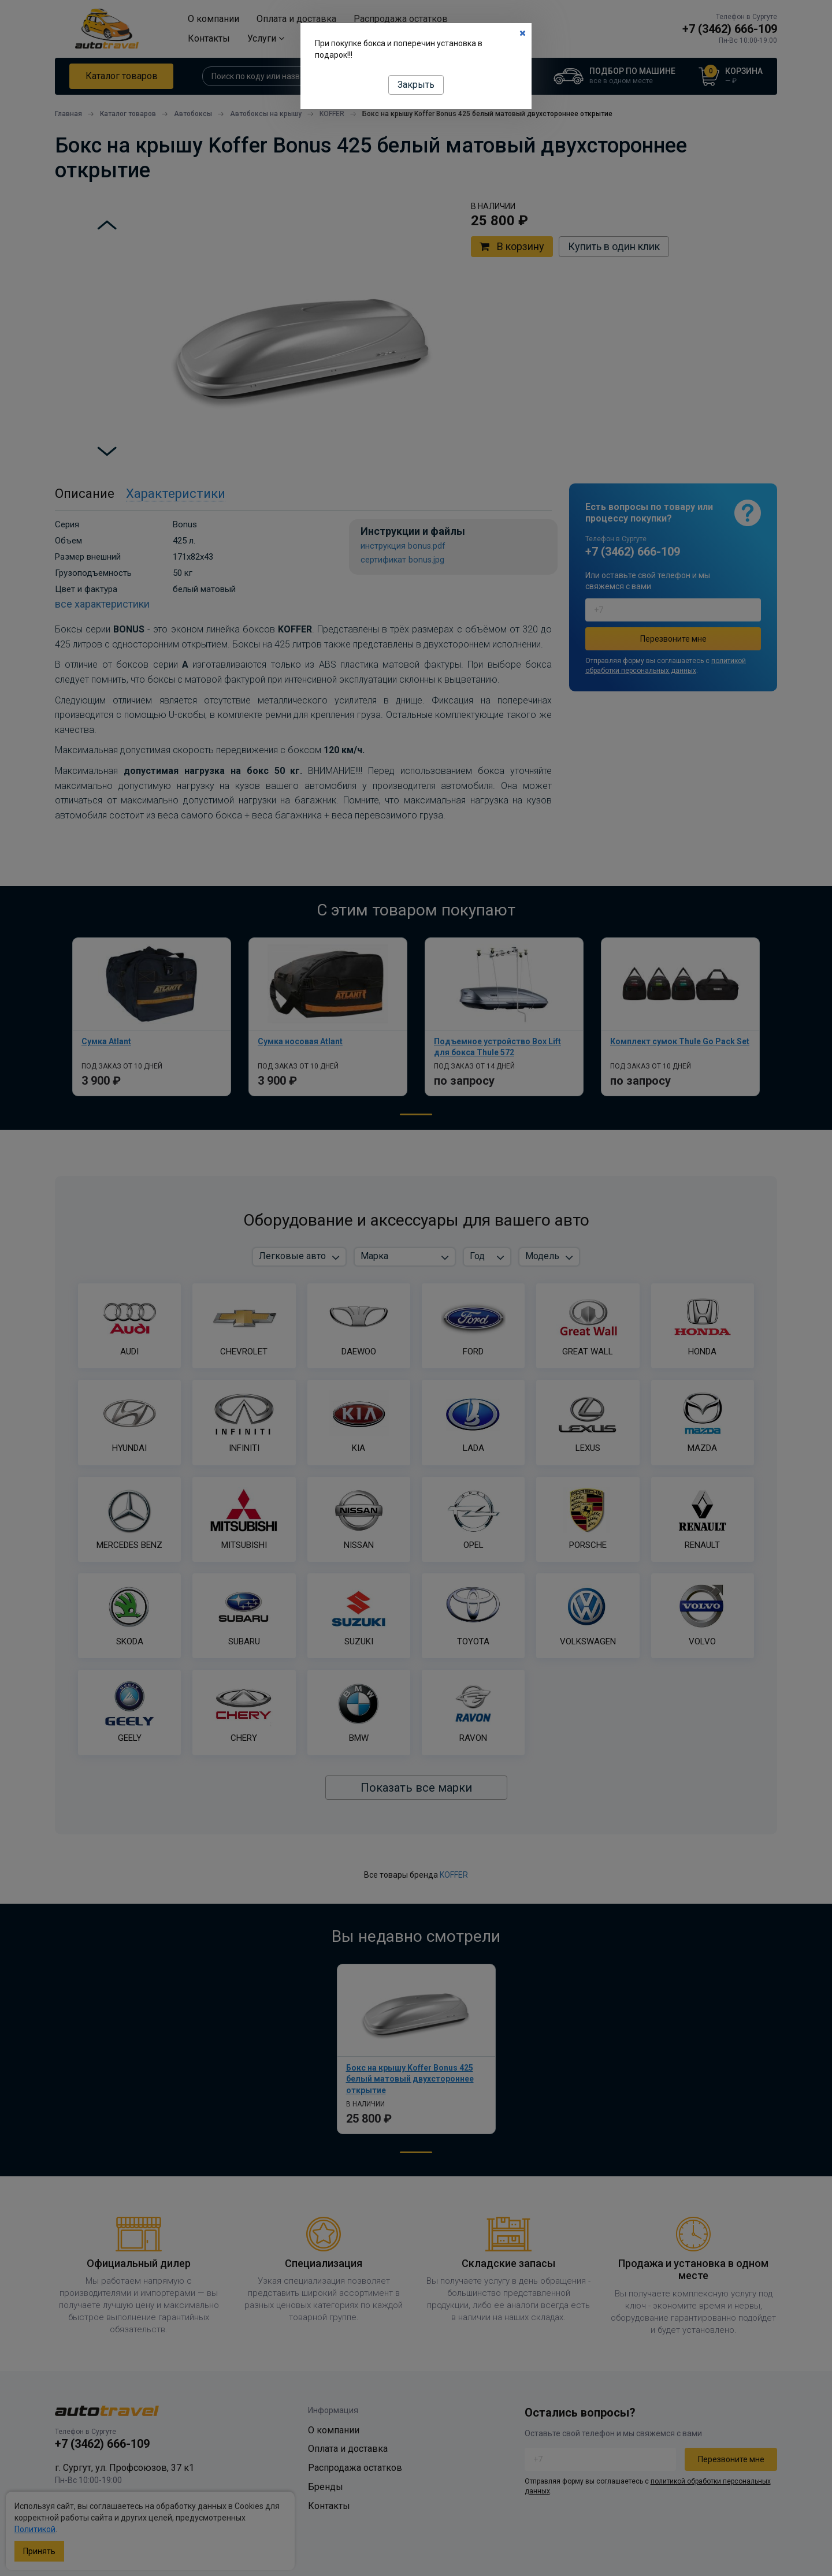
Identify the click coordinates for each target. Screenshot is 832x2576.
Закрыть (416, 84)
